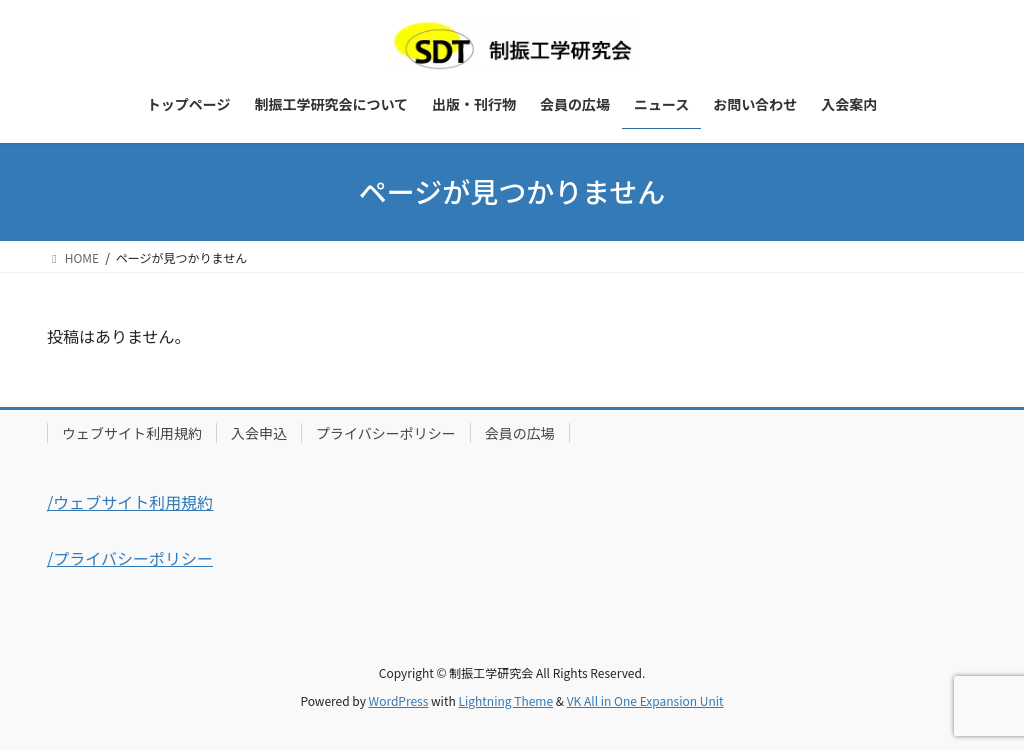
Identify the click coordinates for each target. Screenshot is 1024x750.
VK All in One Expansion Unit (645, 700)
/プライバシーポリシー (130, 558)
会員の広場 (520, 433)
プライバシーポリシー (386, 433)
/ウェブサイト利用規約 (130, 502)
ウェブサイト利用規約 (132, 433)
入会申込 (259, 433)
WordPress (399, 700)
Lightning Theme (505, 700)
